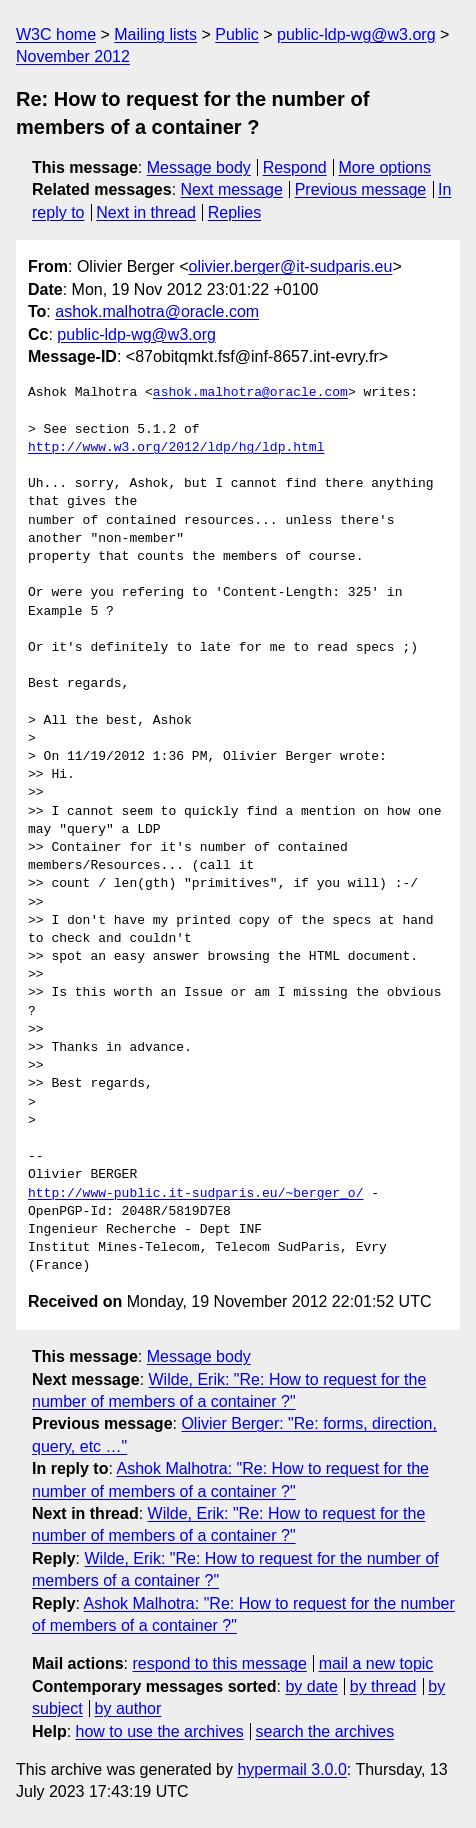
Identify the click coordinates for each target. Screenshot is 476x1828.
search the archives (325, 1731)
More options (385, 167)
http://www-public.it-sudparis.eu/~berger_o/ (195, 1194)
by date (311, 1686)
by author (128, 1708)
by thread (383, 1686)
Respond (295, 167)
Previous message (361, 189)
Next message (232, 189)
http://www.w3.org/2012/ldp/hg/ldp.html (176, 448)
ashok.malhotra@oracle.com (157, 311)
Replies (234, 212)
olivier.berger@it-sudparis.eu (290, 266)
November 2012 (73, 56)
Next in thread (146, 212)
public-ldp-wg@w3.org (356, 34)
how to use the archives (160, 1731)
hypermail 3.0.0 (291, 1769)
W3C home (56, 34)
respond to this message (219, 1663)
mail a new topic (376, 1663)
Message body (199, 167)
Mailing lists (155, 34)
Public (237, 34)
